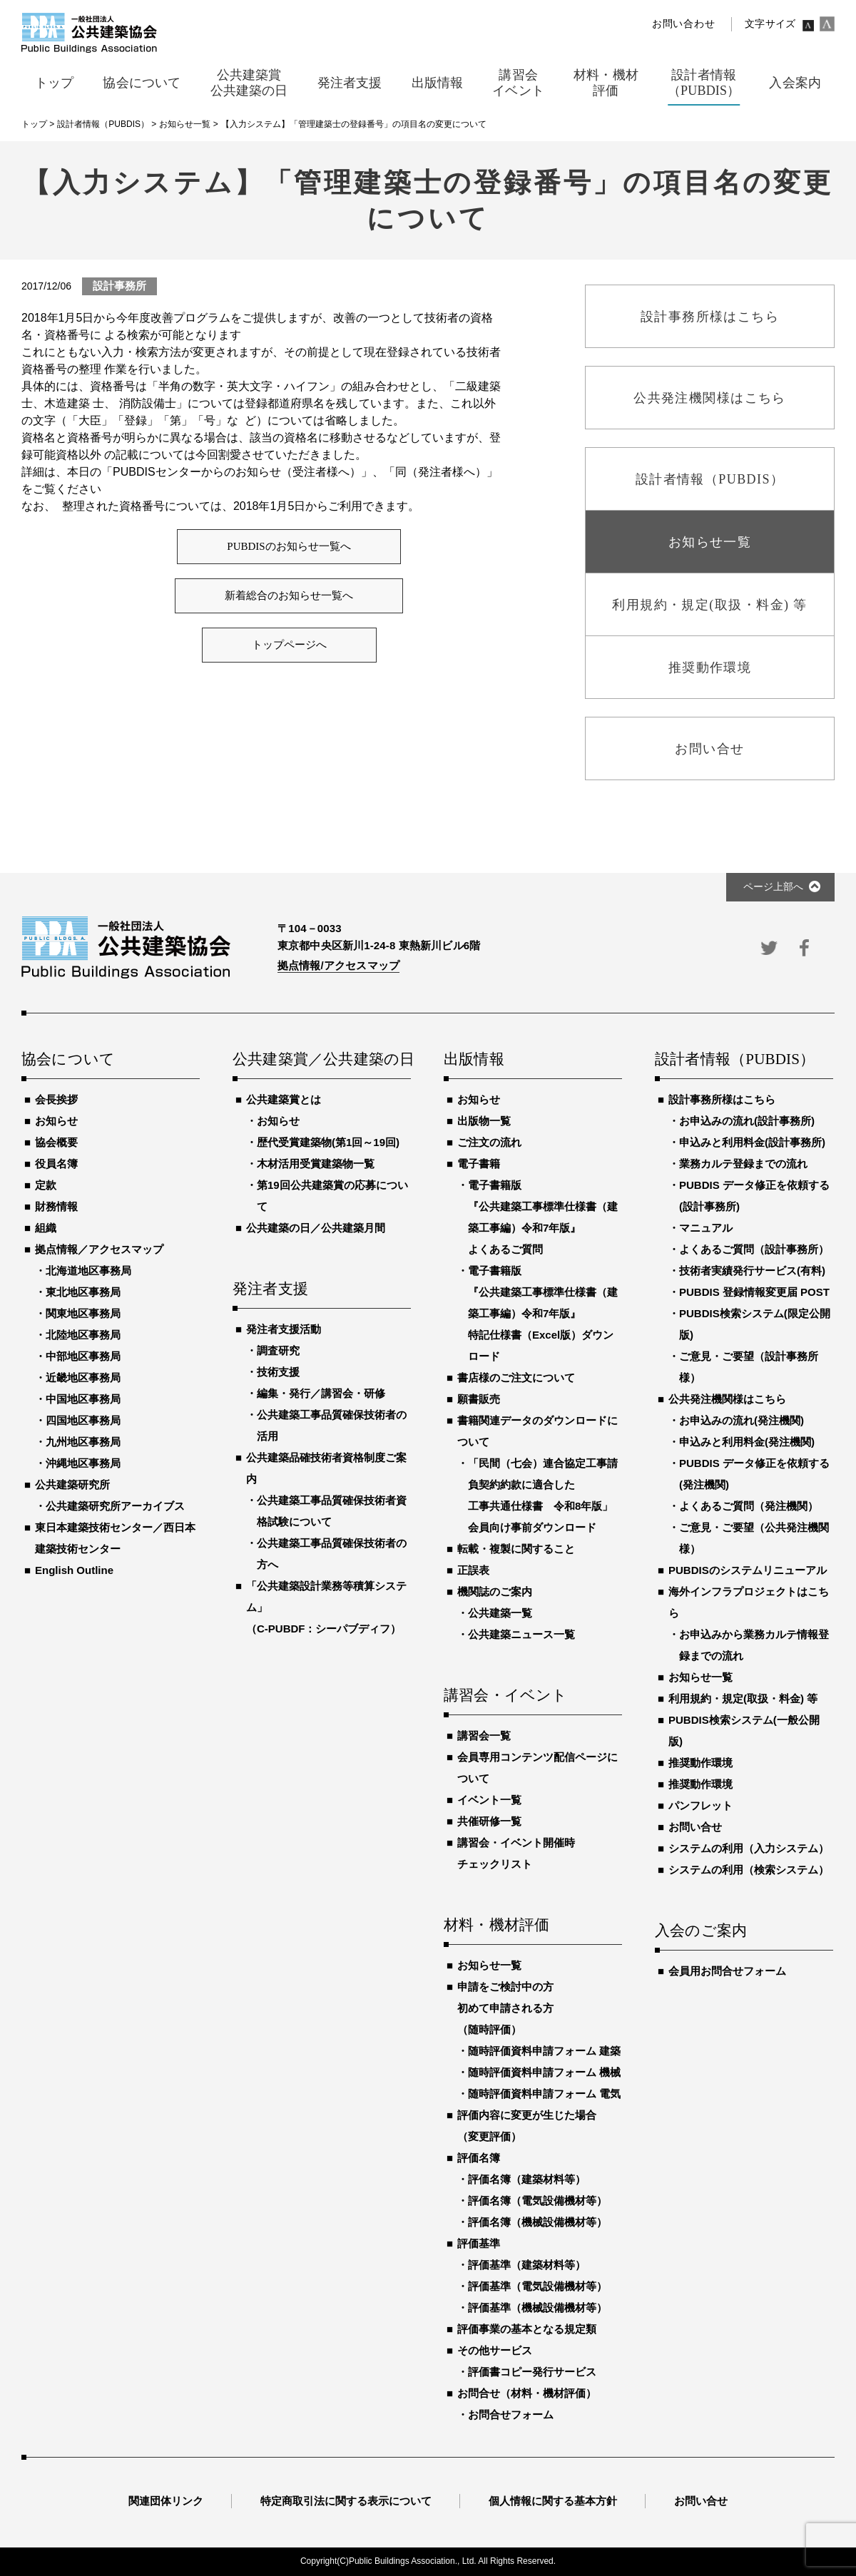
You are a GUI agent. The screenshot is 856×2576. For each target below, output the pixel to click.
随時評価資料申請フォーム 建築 (544, 2051)
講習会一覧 (484, 1735)
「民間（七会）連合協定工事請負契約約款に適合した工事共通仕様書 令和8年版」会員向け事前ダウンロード (543, 1495)
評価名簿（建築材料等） (527, 2179)
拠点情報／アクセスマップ (99, 1249)
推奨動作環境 (700, 1763)
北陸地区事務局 (83, 1335)
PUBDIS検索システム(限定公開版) (754, 1324)
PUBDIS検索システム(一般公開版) (744, 1730)
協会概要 (56, 1142)
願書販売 (478, 1399)
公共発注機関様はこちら (727, 1399)
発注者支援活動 (283, 1329)
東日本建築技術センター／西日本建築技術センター (115, 1538)
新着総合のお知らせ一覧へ (289, 595)
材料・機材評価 (496, 1925)
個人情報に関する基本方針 (553, 2500)
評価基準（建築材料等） (527, 2265)
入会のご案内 (701, 1931)
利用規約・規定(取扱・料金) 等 (742, 1698)
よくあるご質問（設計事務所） (754, 1249)
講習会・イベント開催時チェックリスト (516, 1853)
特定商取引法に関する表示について (346, 2500)
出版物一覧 (484, 1121)
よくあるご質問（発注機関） (748, 1506)
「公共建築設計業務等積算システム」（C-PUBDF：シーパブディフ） (326, 1607)
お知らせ (56, 1121)
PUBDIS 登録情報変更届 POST (754, 1292)
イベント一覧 (489, 1800)
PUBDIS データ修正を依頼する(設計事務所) (754, 1195)
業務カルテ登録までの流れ (743, 1163)
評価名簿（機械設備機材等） (537, 2222)
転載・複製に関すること (516, 1549)
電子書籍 (478, 1163)
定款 (45, 1185)
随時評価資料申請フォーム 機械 (544, 2072)
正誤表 (473, 1570)
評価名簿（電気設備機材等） (537, 2200)
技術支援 (278, 1372)
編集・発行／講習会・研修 (321, 1393)
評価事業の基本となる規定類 (526, 2329)
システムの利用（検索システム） (748, 1870)
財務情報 (56, 1206)
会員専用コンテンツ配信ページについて (537, 1767)
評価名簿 (478, 2158)
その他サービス (494, 2350)
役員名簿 (56, 1163)
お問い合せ (695, 1827)
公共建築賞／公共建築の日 (322, 1060)
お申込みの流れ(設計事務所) (747, 1121)
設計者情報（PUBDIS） (735, 1060)
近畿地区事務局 (83, 1377)
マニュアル (706, 1228)
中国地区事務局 (83, 1399)
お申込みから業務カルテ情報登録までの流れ (754, 1645)
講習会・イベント (506, 1696)
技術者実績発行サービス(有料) (752, 1270)
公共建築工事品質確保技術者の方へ (332, 1553)
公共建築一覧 (500, 1613)
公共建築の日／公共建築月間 (315, 1228)
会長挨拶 (56, 1099)
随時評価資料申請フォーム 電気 (544, 2093)
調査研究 (278, 1350)
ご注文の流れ (489, 1142)
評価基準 (478, 2243)
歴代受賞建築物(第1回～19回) (328, 1142)
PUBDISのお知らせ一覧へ (288, 546)
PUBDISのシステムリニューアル (747, 1570)
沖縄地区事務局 (83, 1463)
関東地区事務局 (83, 1313)
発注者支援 (270, 1289)
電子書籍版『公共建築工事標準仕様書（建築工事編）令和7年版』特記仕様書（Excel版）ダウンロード (543, 1313)
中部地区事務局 (83, 1356)
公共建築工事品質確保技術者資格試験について (332, 1511)
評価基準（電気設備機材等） (537, 2286)
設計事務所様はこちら (721, 1099)
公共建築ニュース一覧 (521, 1634)
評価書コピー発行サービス (532, 2372)
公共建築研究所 (72, 1484)
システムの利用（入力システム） (748, 1848)
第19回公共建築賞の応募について (332, 1195)
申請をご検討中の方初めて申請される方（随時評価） (505, 2007)
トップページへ (289, 644)
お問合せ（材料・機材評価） (526, 2393)
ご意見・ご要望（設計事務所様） (748, 1367)
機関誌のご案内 (494, 1591)
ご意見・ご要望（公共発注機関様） (754, 1538)
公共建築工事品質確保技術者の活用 (332, 1425)
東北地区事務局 (83, 1292)
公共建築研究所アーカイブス (115, 1506)
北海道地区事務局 (88, 1270)
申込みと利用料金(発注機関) (747, 1442)
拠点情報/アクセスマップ (338, 965)
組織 (45, 1228)
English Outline (74, 1570)
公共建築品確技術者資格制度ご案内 (326, 1468)
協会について (68, 1060)
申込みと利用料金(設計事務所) (752, 1142)
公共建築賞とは (283, 1099)
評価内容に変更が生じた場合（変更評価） (526, 2125)
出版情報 (474, 1060)
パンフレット (700, 1805)
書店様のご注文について (516, 1377)
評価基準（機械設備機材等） (537, 2307)
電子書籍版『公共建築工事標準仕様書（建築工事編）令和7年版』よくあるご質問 (543, 1217)
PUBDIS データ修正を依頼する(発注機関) (754, 1474)
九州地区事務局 (83, 1442)
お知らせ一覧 (489, 1965)
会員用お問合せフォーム (727, 1971)
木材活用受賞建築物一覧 (315, 1163)
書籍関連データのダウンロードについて (537, 1431)
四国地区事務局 (83, 1420)
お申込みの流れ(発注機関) (741, 1420)
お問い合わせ (683, 24)
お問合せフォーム (511, 2414)
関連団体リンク (165, 2500)
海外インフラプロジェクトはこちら (748, 1602)
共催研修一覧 (489, 1821)
